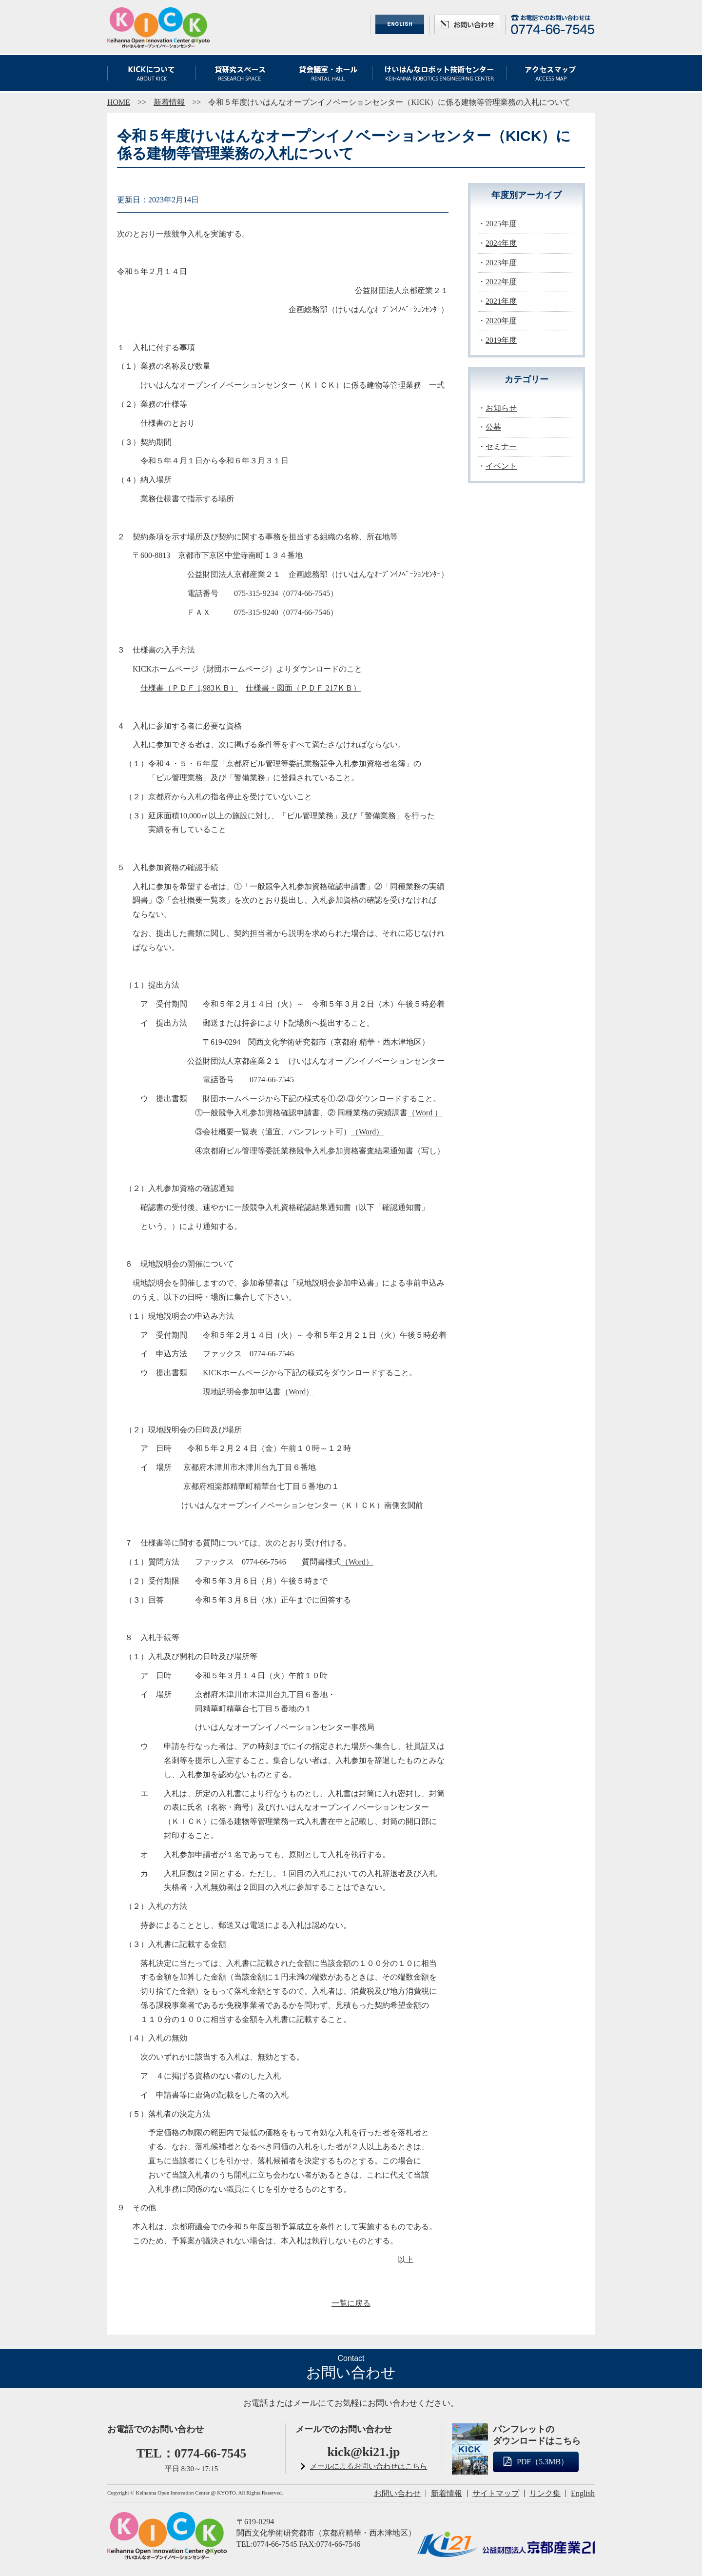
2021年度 (501, 301)
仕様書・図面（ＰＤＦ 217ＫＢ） (303, 688)
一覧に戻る (351, 2303)
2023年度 (501, 262)
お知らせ (501, 408)
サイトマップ (495, 2493)
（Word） (367, 1132)
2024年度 (501, 243)
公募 (493, 427)
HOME (118, 102)
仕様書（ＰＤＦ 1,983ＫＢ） (189, 688)
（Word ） (425, 1113)
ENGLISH (399, 24)
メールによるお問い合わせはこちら (368, 2466)
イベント (501, 466)
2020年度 (501, 321)
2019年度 (501, 340)
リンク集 (545, 2493)
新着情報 (169, 102)
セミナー (501, 446)
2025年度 (501, 223)
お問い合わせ (467, 24)
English (583, 2493)
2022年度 (501, 281)
